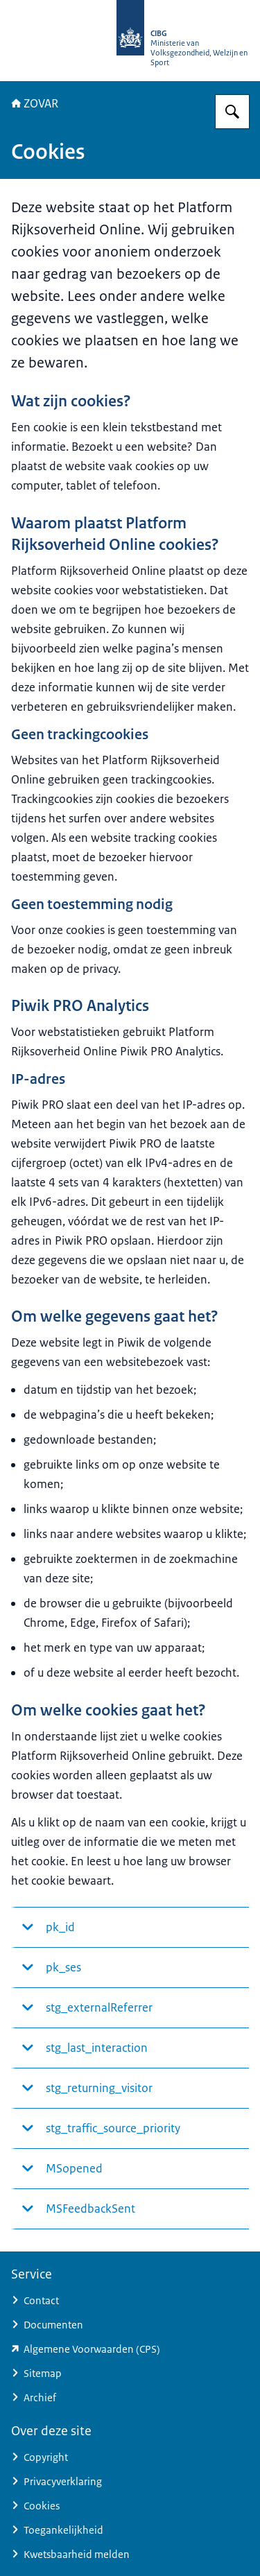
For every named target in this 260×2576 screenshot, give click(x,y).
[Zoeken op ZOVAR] (232, 111)
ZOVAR (34, 103)
